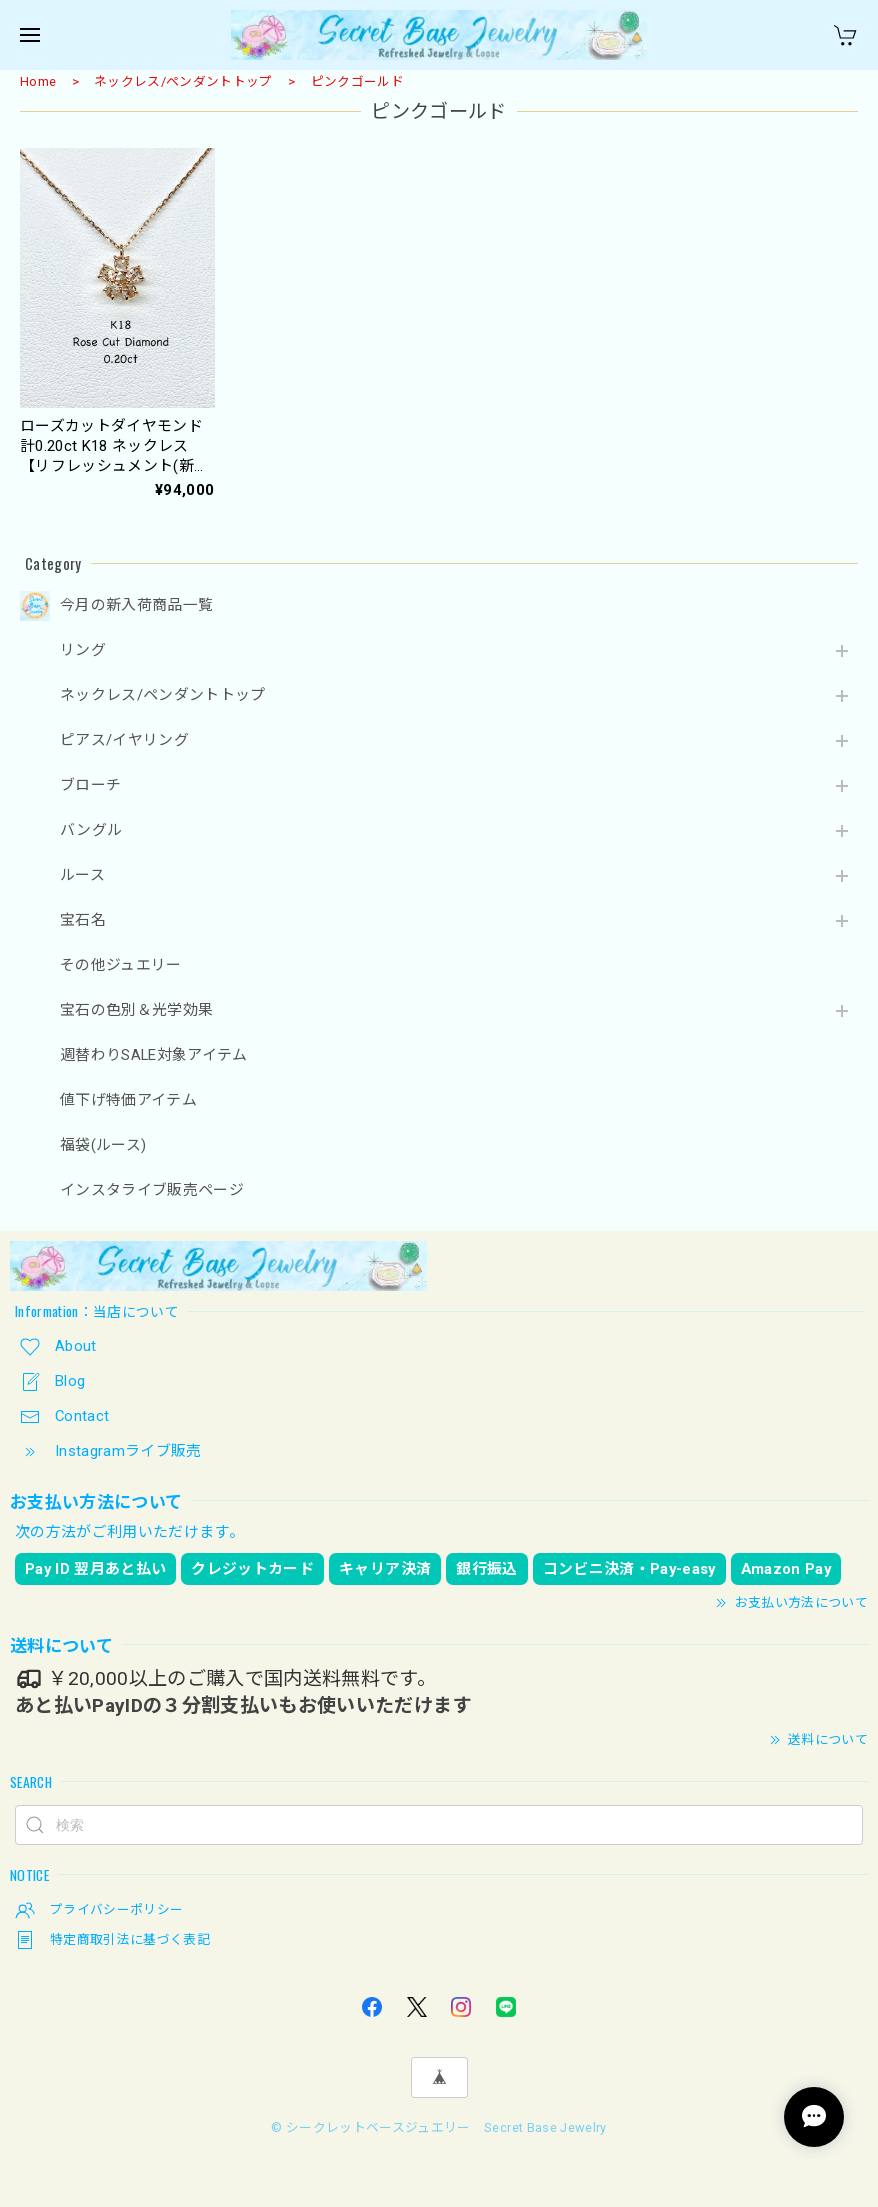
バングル (91, 830)
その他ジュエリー (121, 965)
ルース (82, 875)
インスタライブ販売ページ (152, 1190)
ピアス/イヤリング (124, 740)
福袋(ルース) (103, 1145)
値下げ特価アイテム (128, 1100)
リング (83, 650)
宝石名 (83, 920)
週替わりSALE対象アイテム (154, 1055)
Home (38, 81)
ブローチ (90, 785)
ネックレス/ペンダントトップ (183, 81)
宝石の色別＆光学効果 (136, 1010)
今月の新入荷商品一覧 (136, 605)
